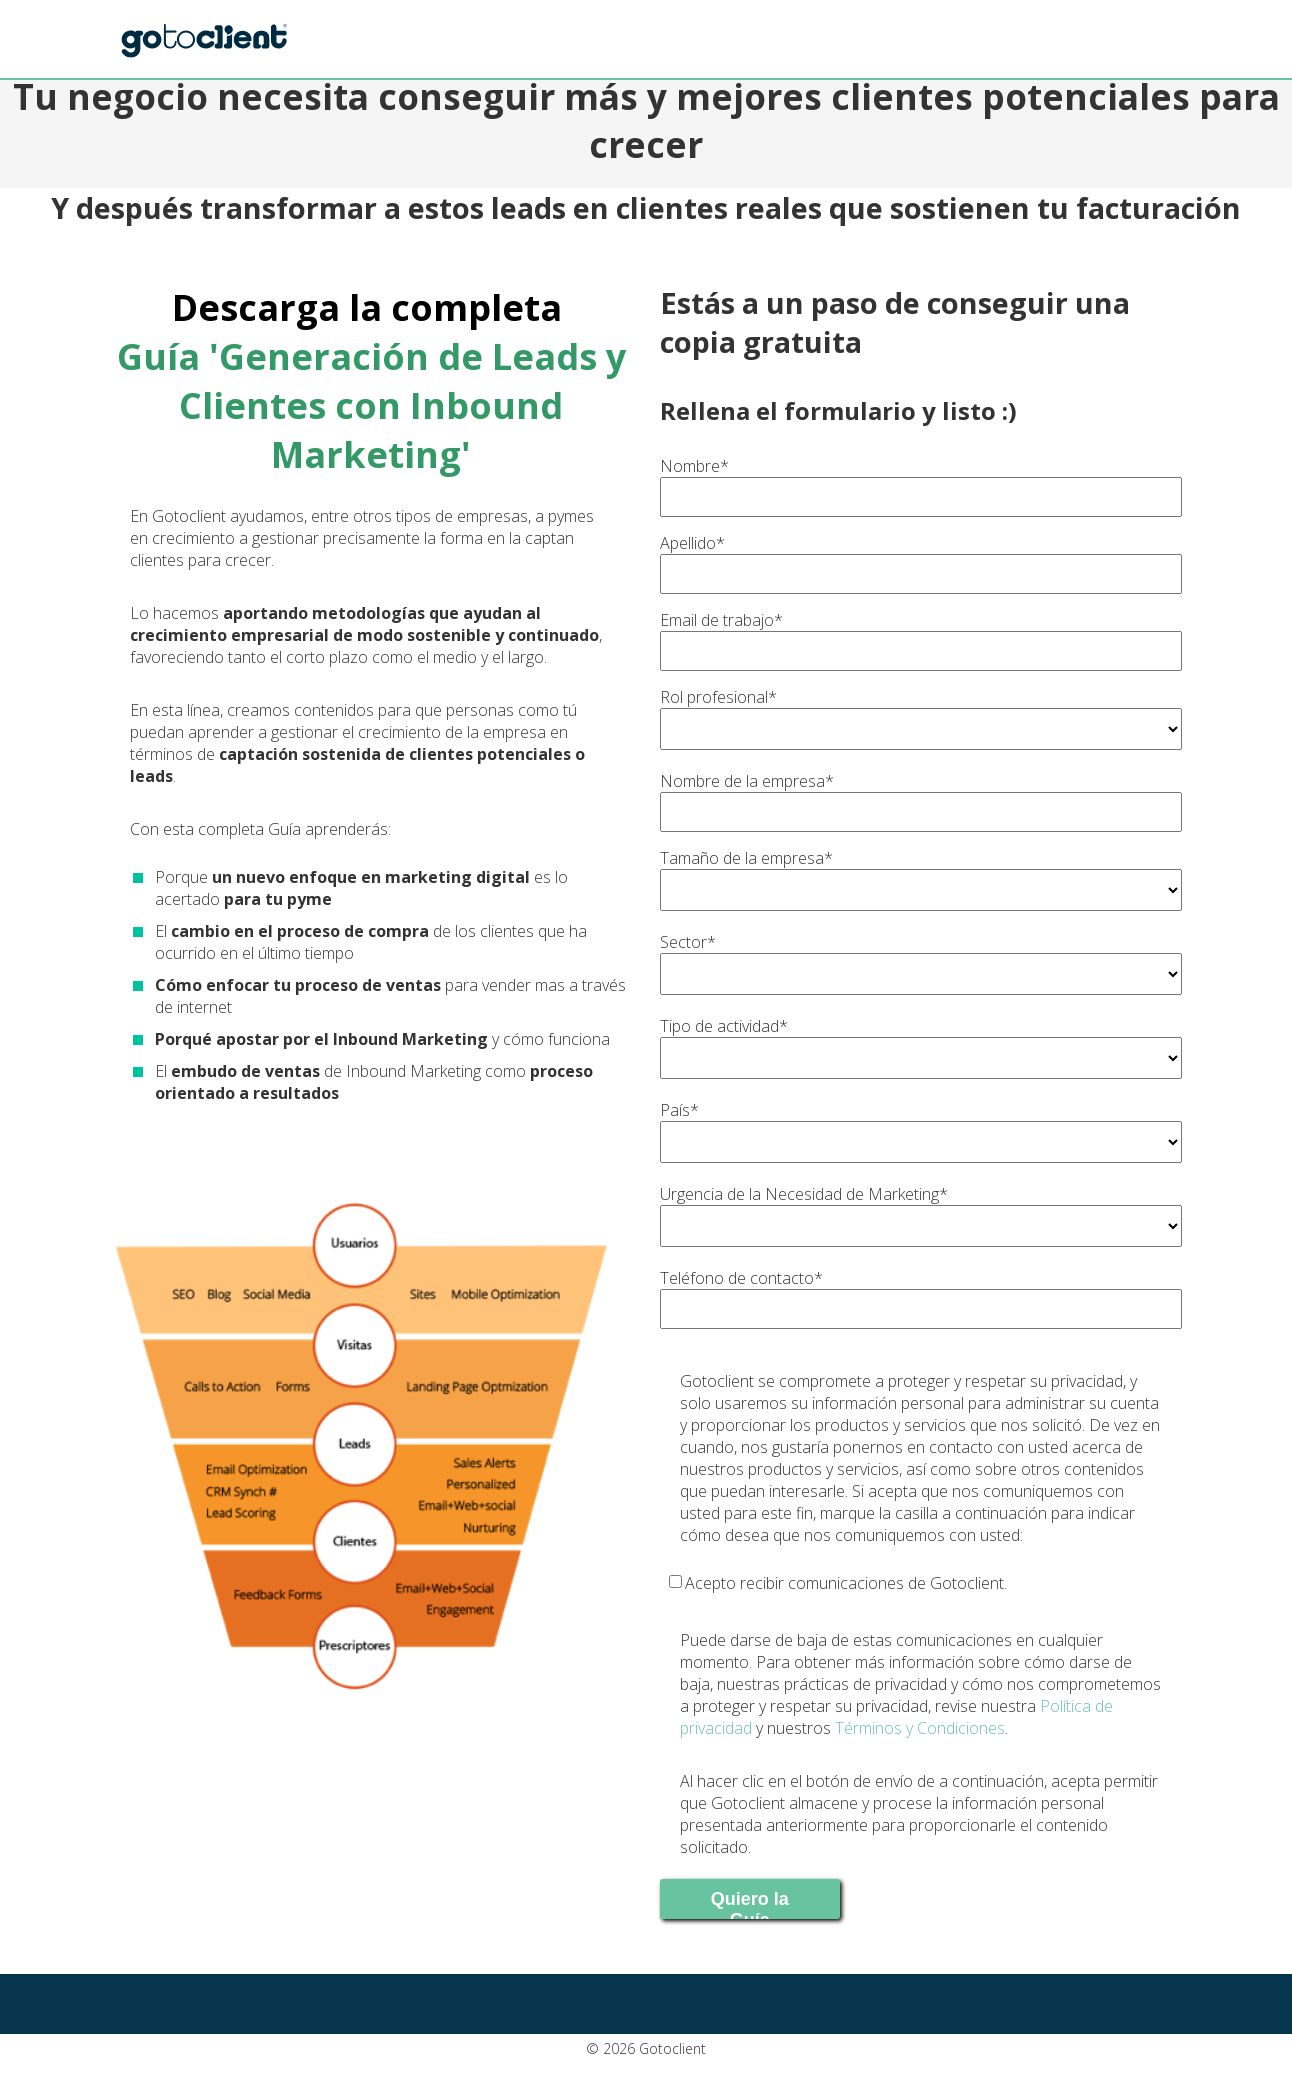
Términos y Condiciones (920, 1728)
